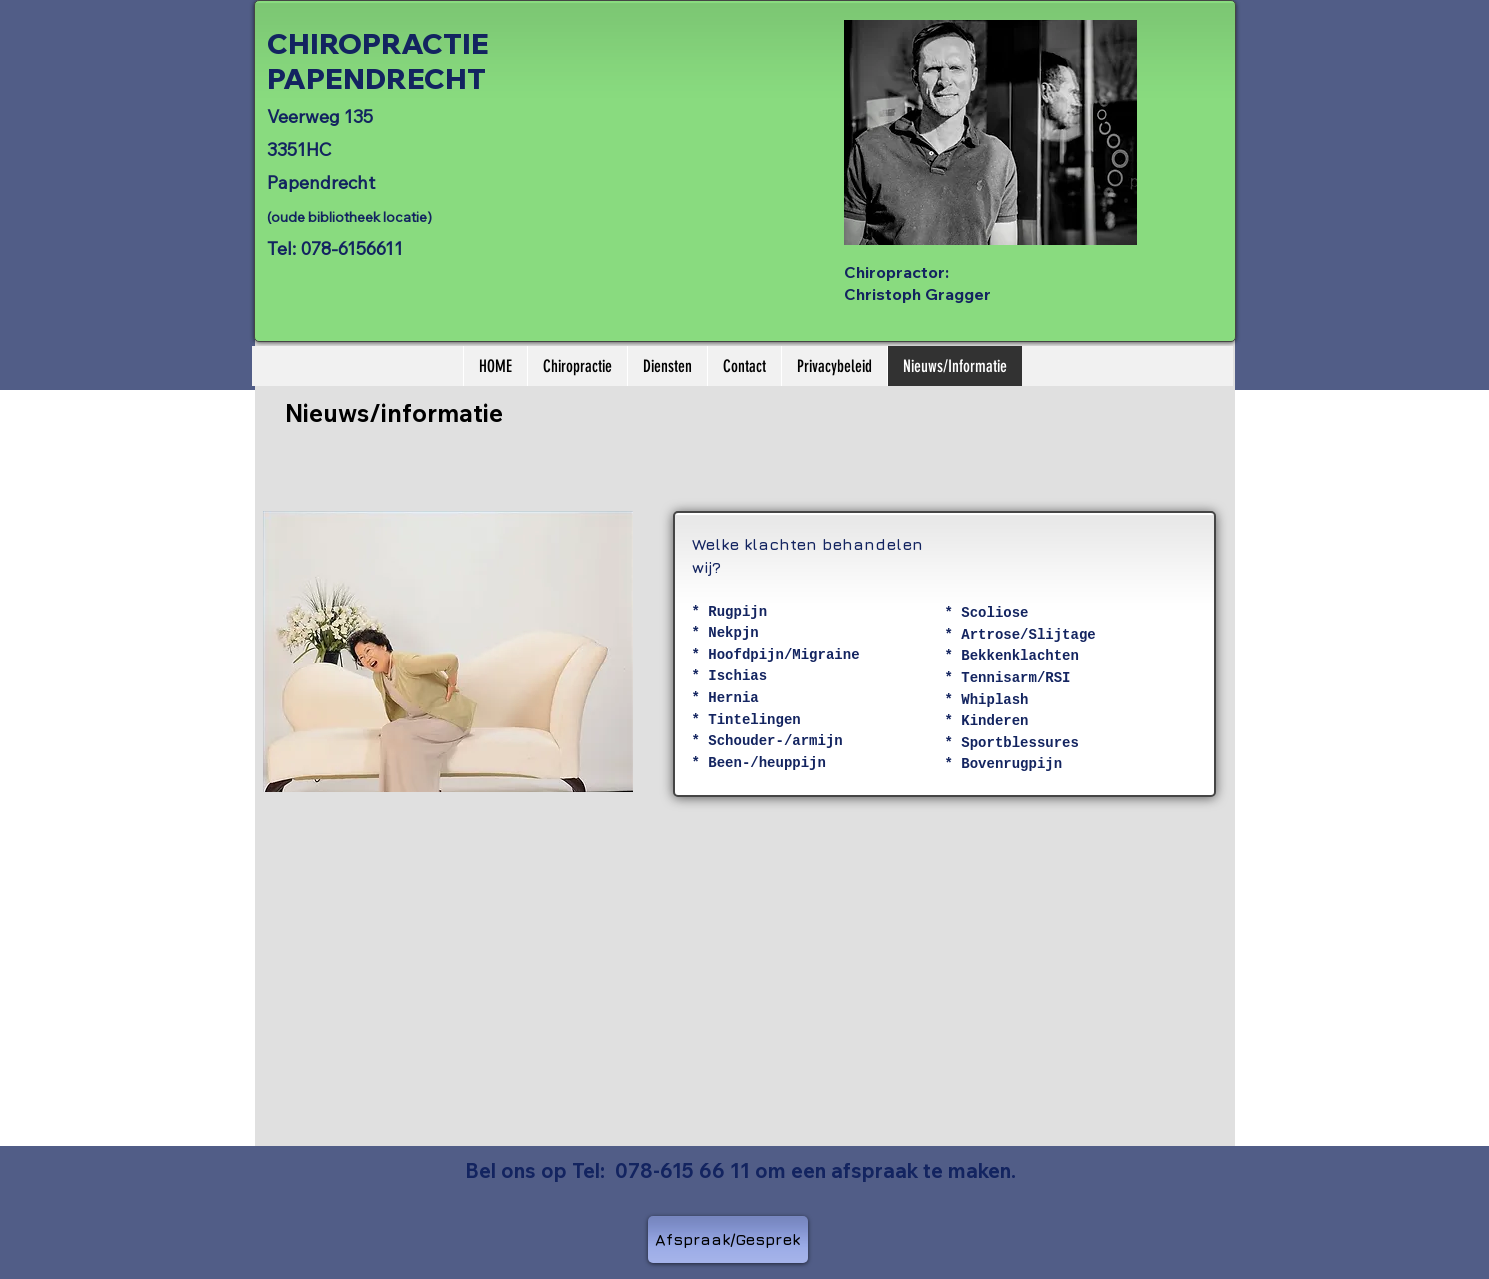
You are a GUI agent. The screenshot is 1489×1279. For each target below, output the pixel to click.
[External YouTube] (457, 985)
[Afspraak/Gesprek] (728, 1239)
